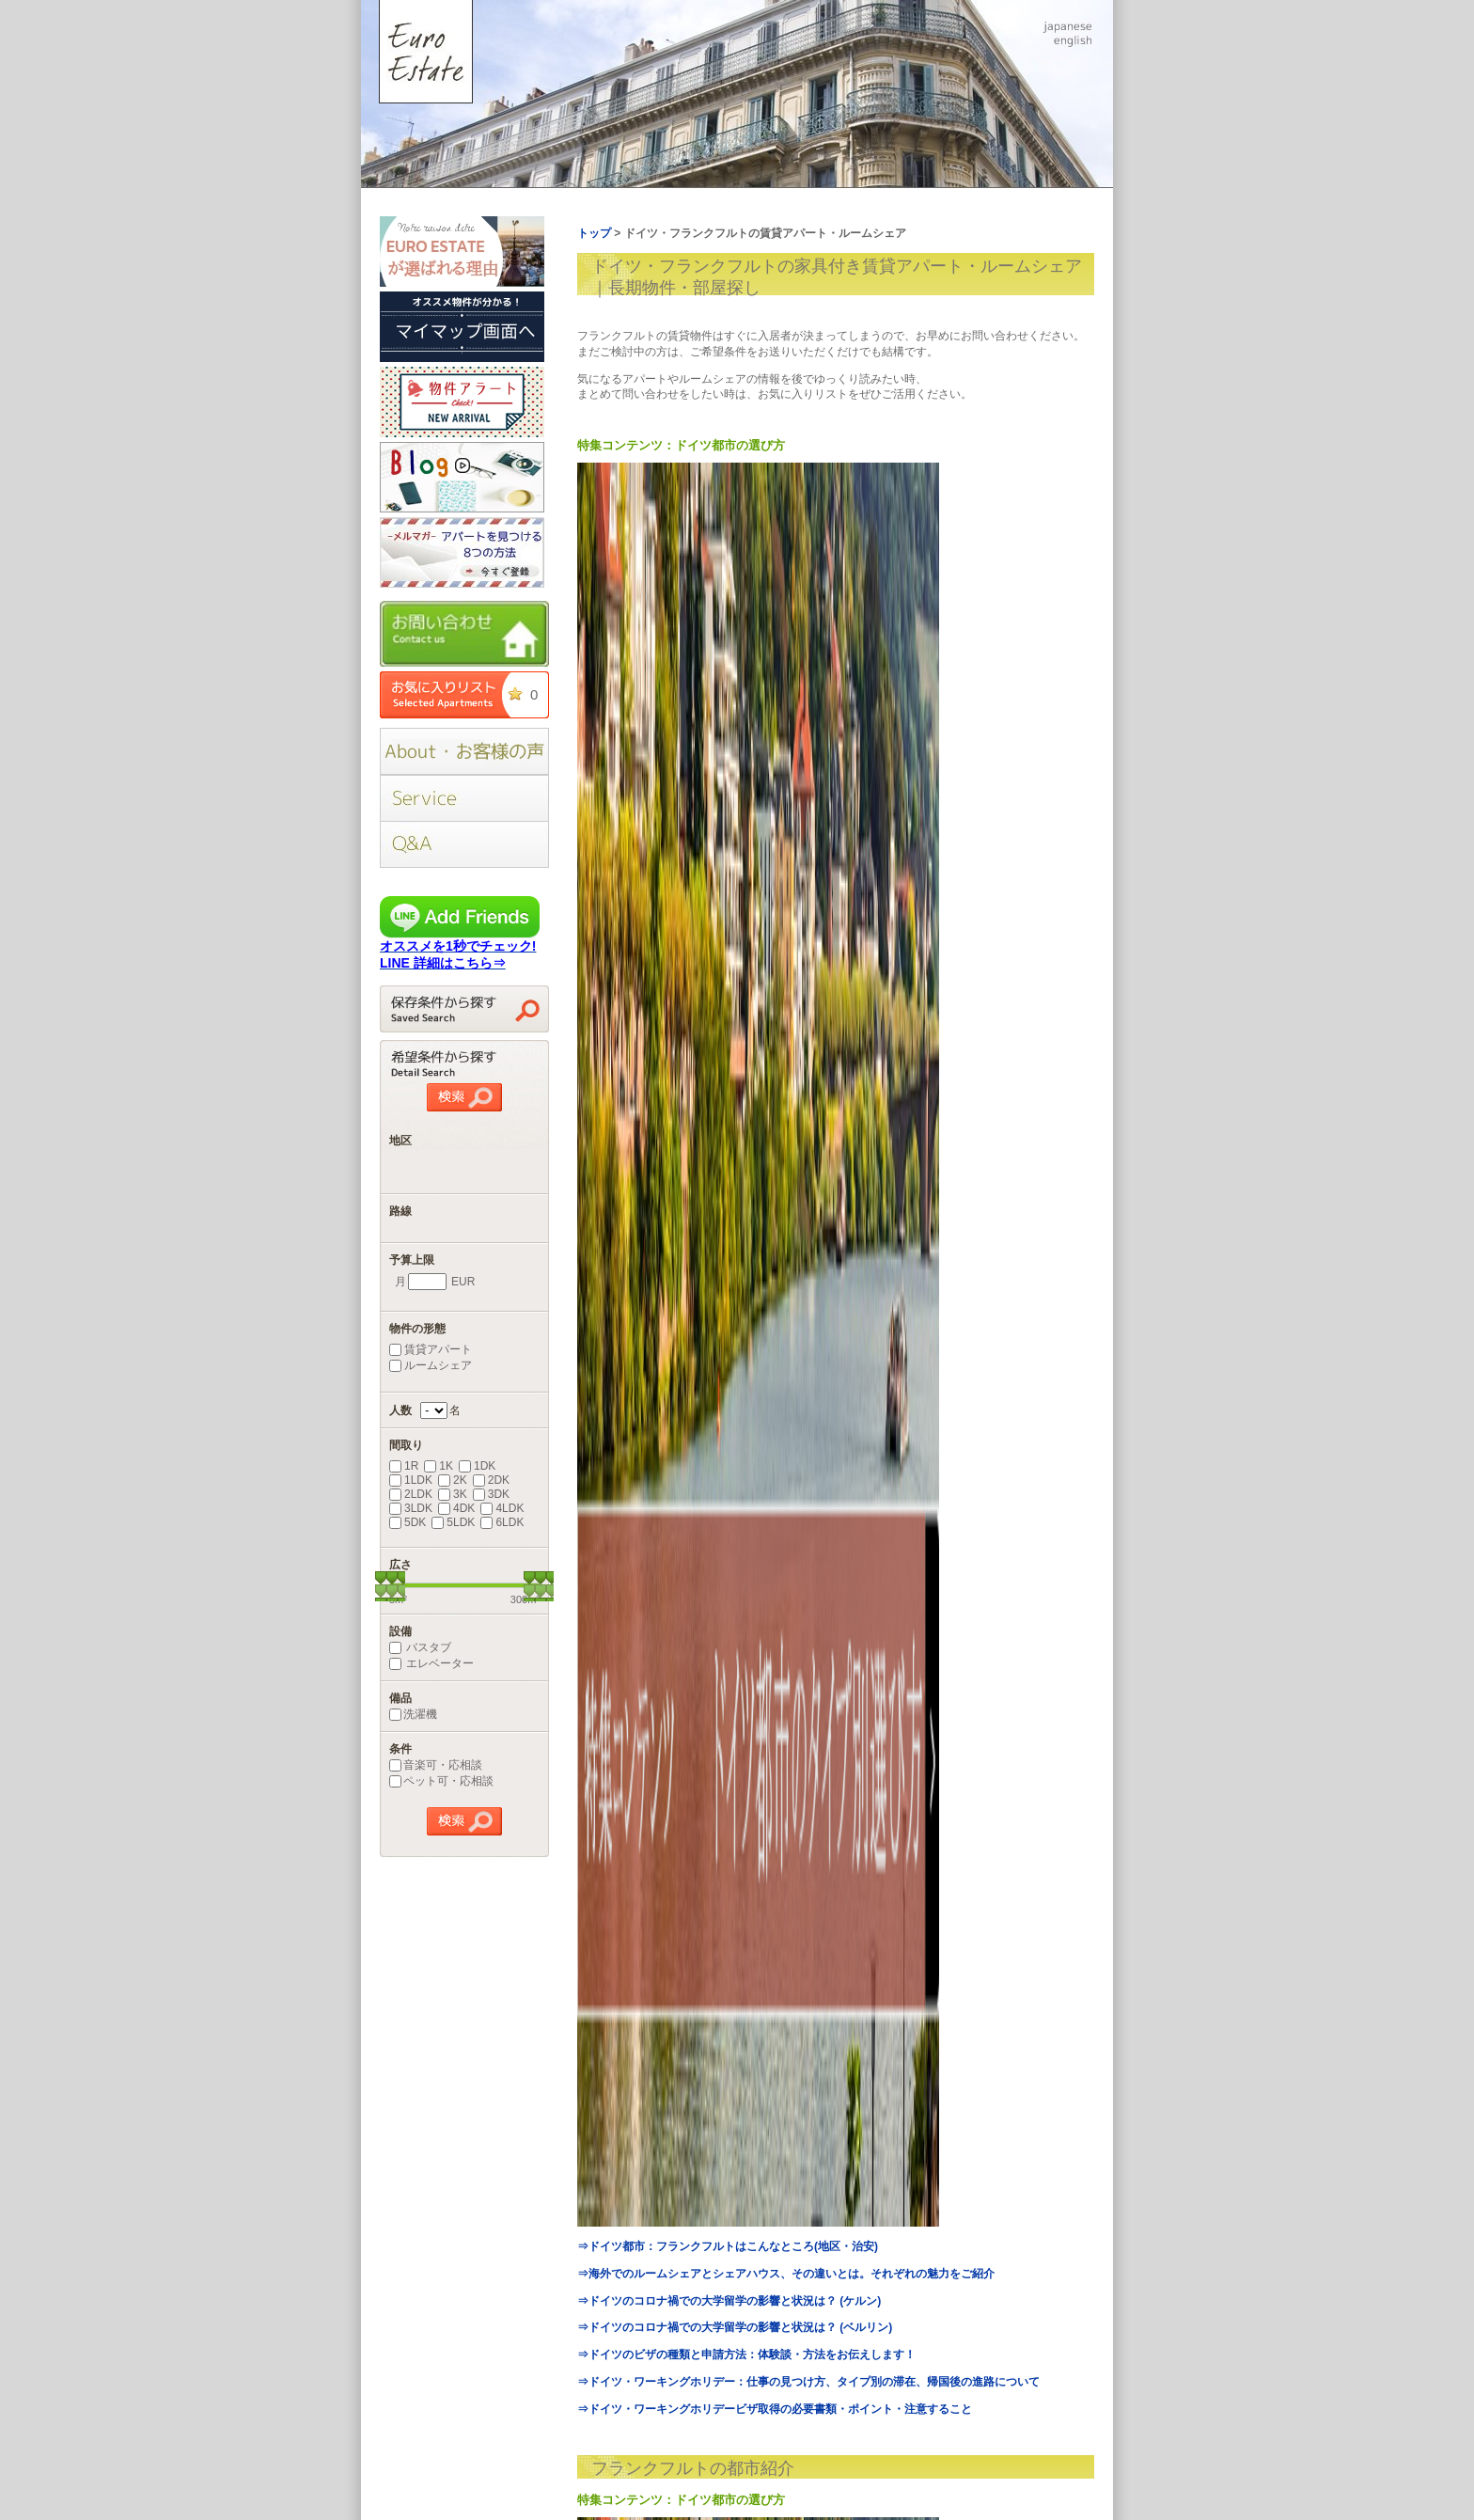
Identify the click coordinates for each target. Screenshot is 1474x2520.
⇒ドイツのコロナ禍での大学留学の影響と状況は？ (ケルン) (729, 2300)
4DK (456, 1508)
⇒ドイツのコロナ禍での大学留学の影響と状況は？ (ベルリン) (734, 2327)
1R (403, 1466)
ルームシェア (430, 1365)
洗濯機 (413, 1714)
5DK (407, 1522)
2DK (491, 1480)
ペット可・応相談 (441, 1781)
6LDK (502, 1522)
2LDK (410, 1494)
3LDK (410, 1508)
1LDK (410, 1480)
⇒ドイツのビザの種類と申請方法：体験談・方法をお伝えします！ (746, 2354)
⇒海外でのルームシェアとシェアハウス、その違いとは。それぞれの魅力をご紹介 (786, 2273)
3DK (491, 1494)
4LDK (502, 1508)
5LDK (453, 1522)
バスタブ (420, 1647)
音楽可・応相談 (435, 1765)
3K (452, 1494)
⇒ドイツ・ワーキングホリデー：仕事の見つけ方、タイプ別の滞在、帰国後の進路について (808, 2381)
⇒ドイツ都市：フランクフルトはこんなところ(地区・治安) (727, 2246)
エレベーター (431, 1663)
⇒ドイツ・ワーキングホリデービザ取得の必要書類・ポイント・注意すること (774, 2409)
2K (452, 1480)
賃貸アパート (430, 1349)
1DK (477, 1466)
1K (438, 1466)
